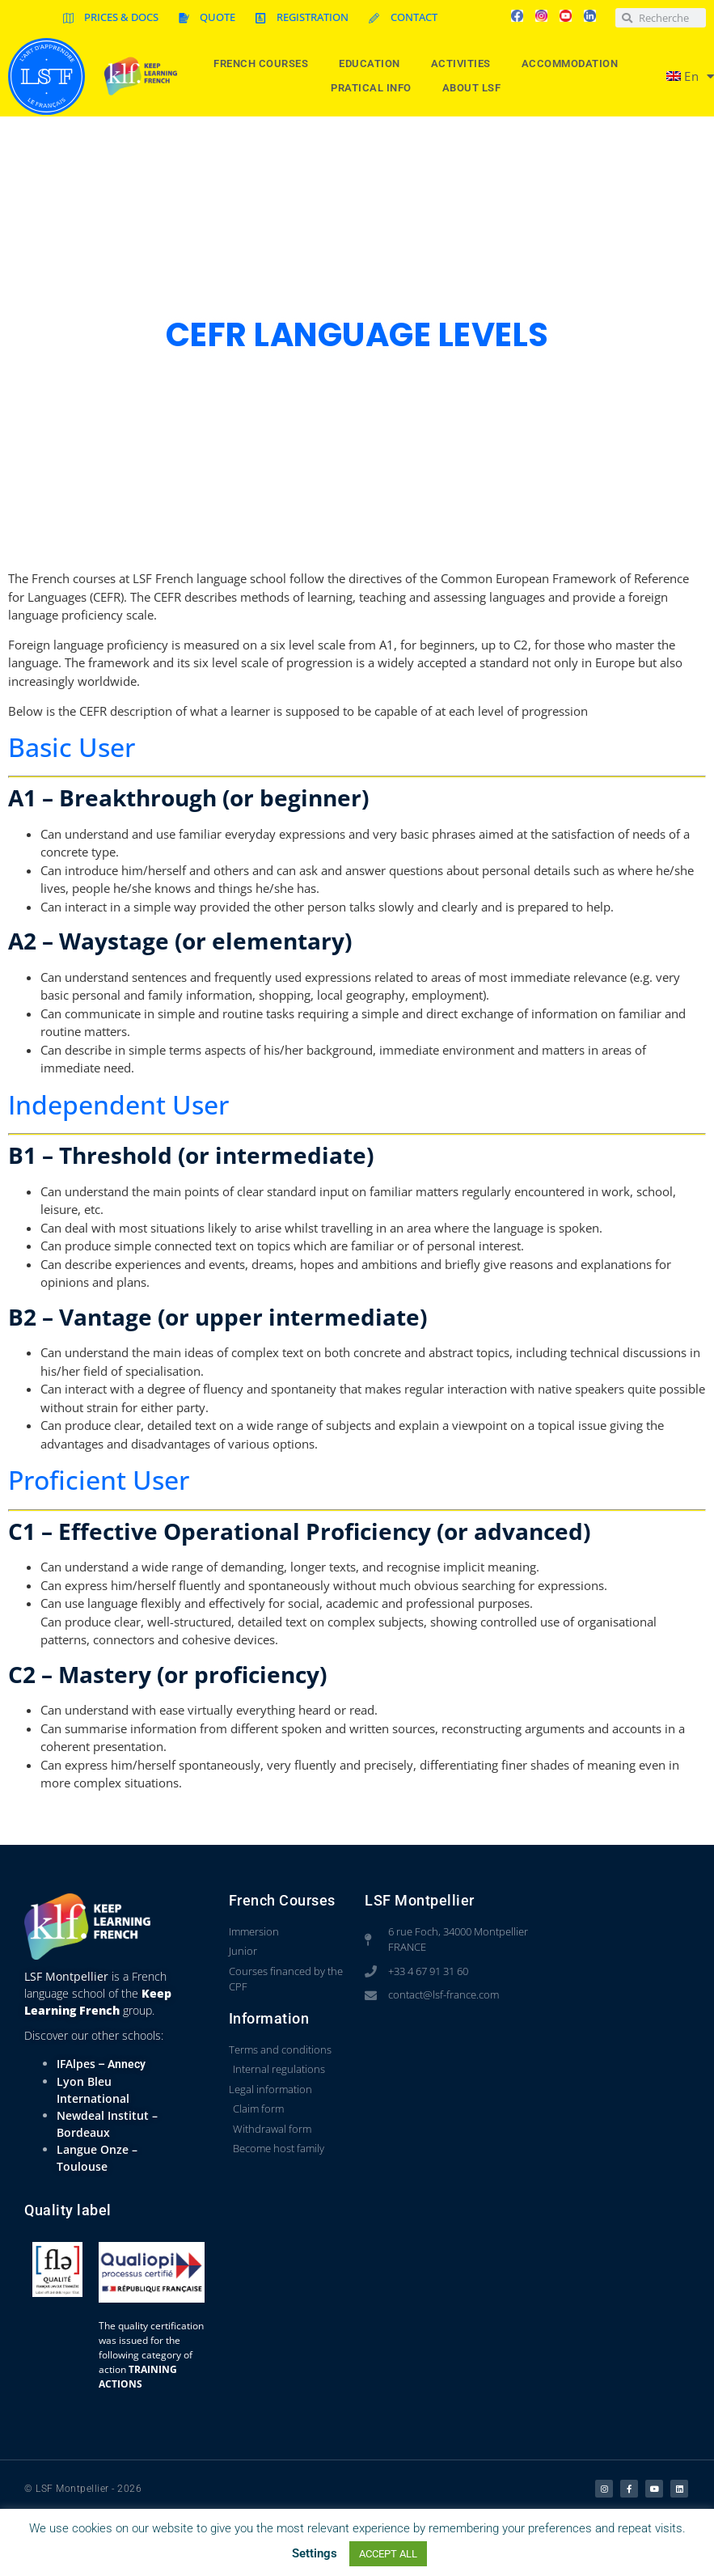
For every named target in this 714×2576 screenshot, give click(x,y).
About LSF (475, 88)
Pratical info (375, 88)
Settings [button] (314, 2553)
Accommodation (574, 64)
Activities (465, 64)
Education (373, 64)
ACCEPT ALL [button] (388, 2554)
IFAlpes (76, 2063)
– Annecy (120, 2064)
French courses (264, 64)
